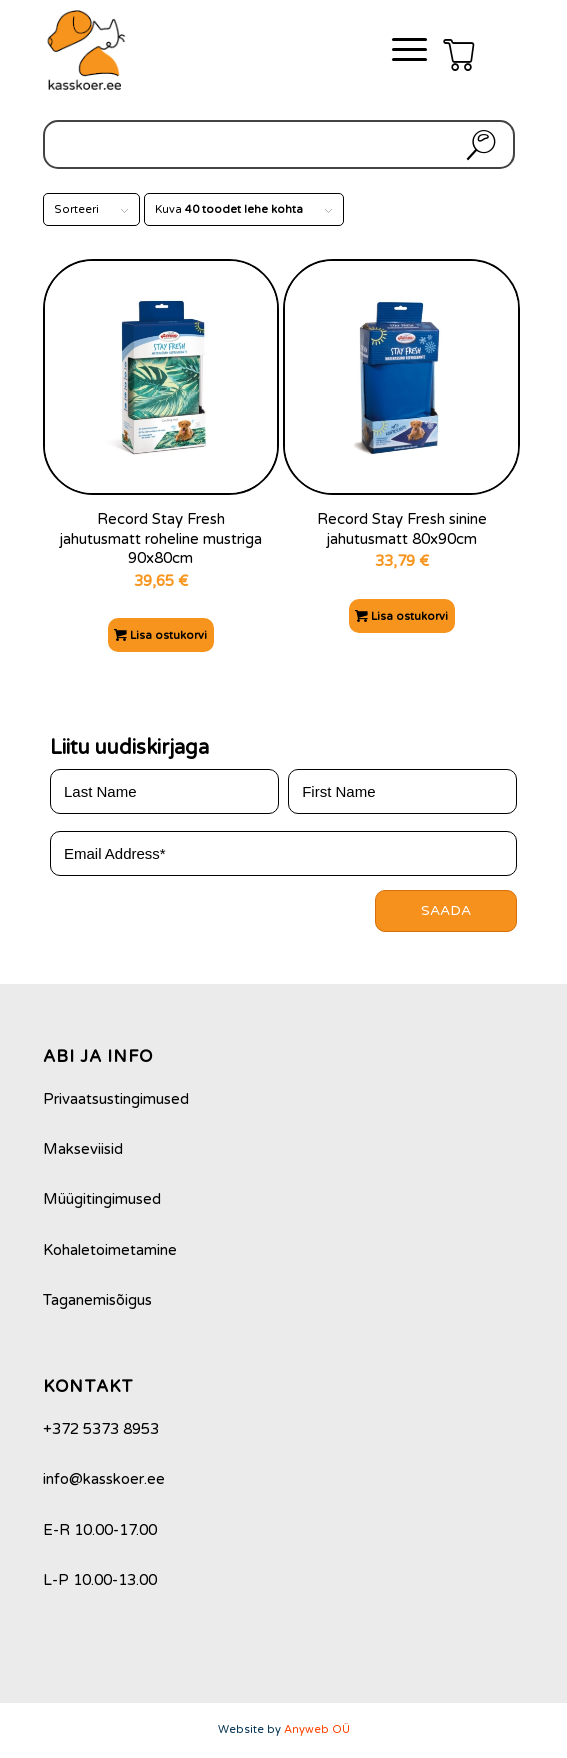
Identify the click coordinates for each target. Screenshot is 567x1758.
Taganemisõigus (97, 1300)
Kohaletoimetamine (110, 1250)
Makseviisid (83, 1149)
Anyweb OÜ (317, 1729)
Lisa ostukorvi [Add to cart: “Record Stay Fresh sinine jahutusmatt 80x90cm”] (401, 616)
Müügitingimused (102, 1199)
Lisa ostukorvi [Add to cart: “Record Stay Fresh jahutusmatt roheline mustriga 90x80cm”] (160, 635)
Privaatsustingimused (116, 1099)
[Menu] (399, 50)
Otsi (477, 144)
